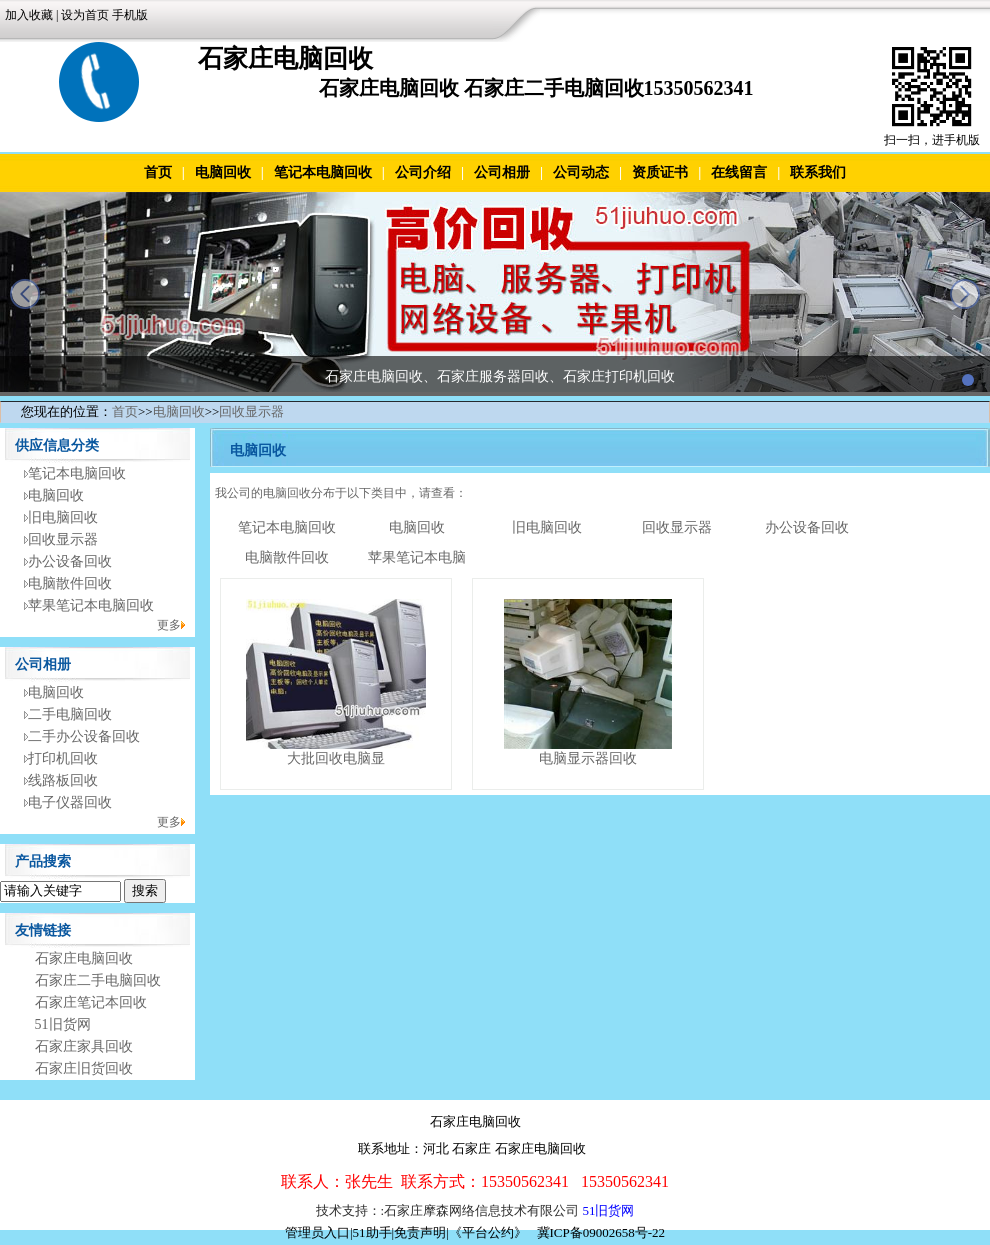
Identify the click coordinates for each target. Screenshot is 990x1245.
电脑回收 (223, 172)
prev (25, 294)
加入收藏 (29, 15)
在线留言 (739, 172)
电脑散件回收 (70, 583)
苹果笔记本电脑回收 (91, 605)
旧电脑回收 (63, 517)
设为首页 (85, 15)
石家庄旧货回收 (84, 1068)
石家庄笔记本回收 (91, 1002)
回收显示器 (251, 411)
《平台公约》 (488, 1232)
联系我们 (818, 172)
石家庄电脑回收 (84, 958)
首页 (158, 172)
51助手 (372, 1232)
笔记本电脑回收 (323, 172)
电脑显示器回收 (588, 758)
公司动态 (581, 172)
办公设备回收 (70, 561)
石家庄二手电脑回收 (98, 980)
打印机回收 (63, 758)
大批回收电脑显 (336, 758)
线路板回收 (63, 780)
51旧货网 (63, 1024)
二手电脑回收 (70, 714)
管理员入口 (317, 1232)
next (965, 294)
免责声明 (420, 1232)
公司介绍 (423, 172)
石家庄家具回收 (84, 1046)
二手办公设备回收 (84, 736)
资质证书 (660, 172)
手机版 (130, 15)
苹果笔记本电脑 (417, 557)
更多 (169, 625)
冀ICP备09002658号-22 (601, 1232)
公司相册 (502, 172)
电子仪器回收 (70, 802)
